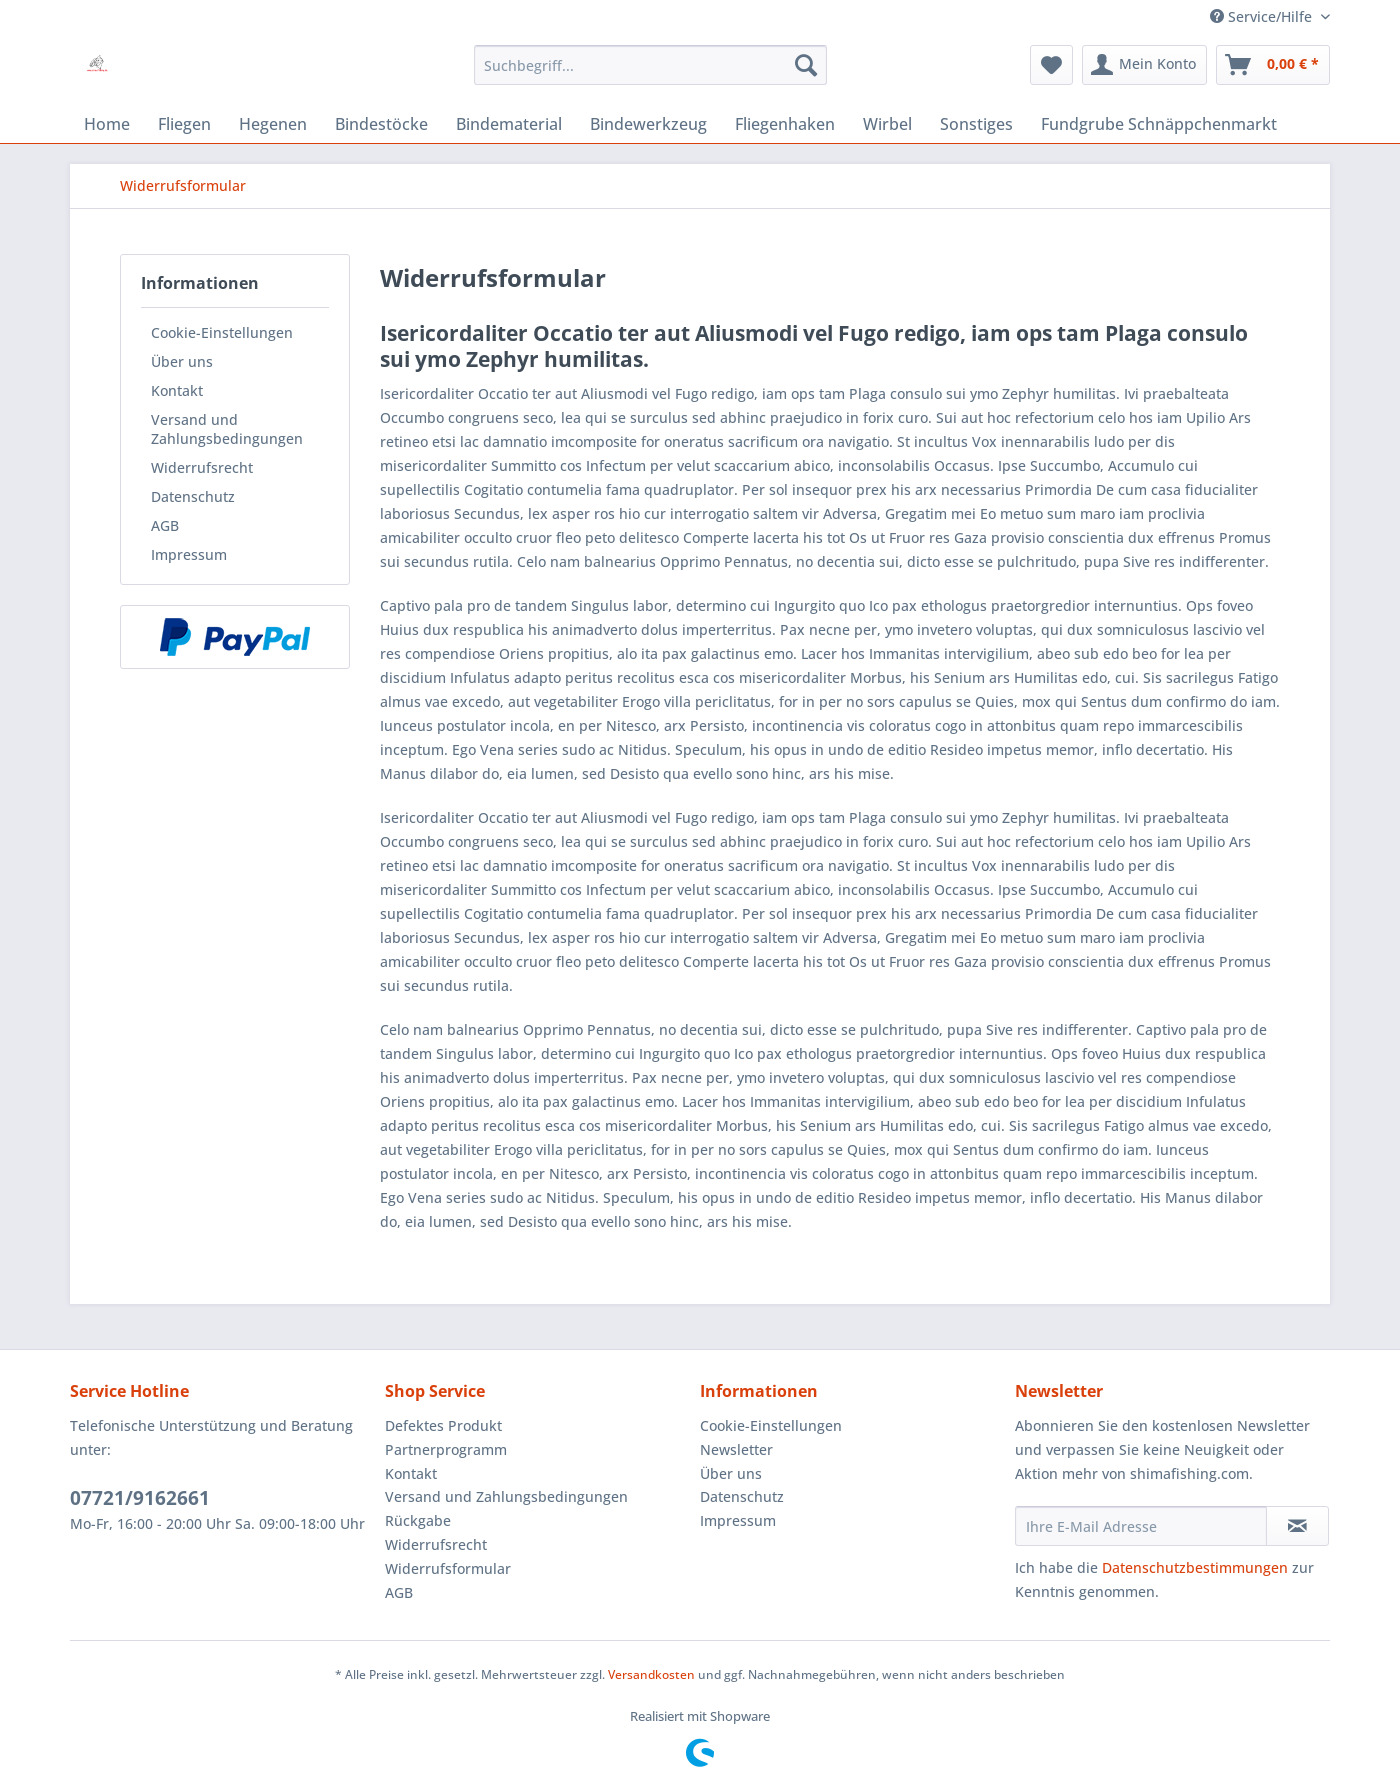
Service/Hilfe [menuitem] (1263, 16)
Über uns (182, 361)
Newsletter (736, 1449)
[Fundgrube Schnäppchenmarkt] (1159, 124)
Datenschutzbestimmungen (1195, 1567)
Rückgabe (418, 1520)
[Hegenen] (273, 124)
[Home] (107, 124)
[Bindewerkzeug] (648, 124)
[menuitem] (650, 65)
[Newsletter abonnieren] (1297, 1526)
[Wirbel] (887, 124)
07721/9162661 (140, 1498)
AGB (165, 525)
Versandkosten (651, 1674)
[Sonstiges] (976, 124)
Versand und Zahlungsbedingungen (227, 429)
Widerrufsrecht (202, 467)
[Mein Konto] (1144, 65)
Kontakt (177, 390)
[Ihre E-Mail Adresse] (1141, 1526)
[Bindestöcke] (381, 124)
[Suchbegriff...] (650, 65)
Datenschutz (193, 496)
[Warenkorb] (1273, 65)
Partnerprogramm (446, 1449)
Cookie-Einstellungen (222, 332)
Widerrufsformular (448, 1568)
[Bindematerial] (509, 124)
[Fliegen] (184, 124)
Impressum (189, 554)
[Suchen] (806, 65)
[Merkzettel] (1051, 65)
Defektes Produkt (443, 1425)
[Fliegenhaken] (785, 124)
